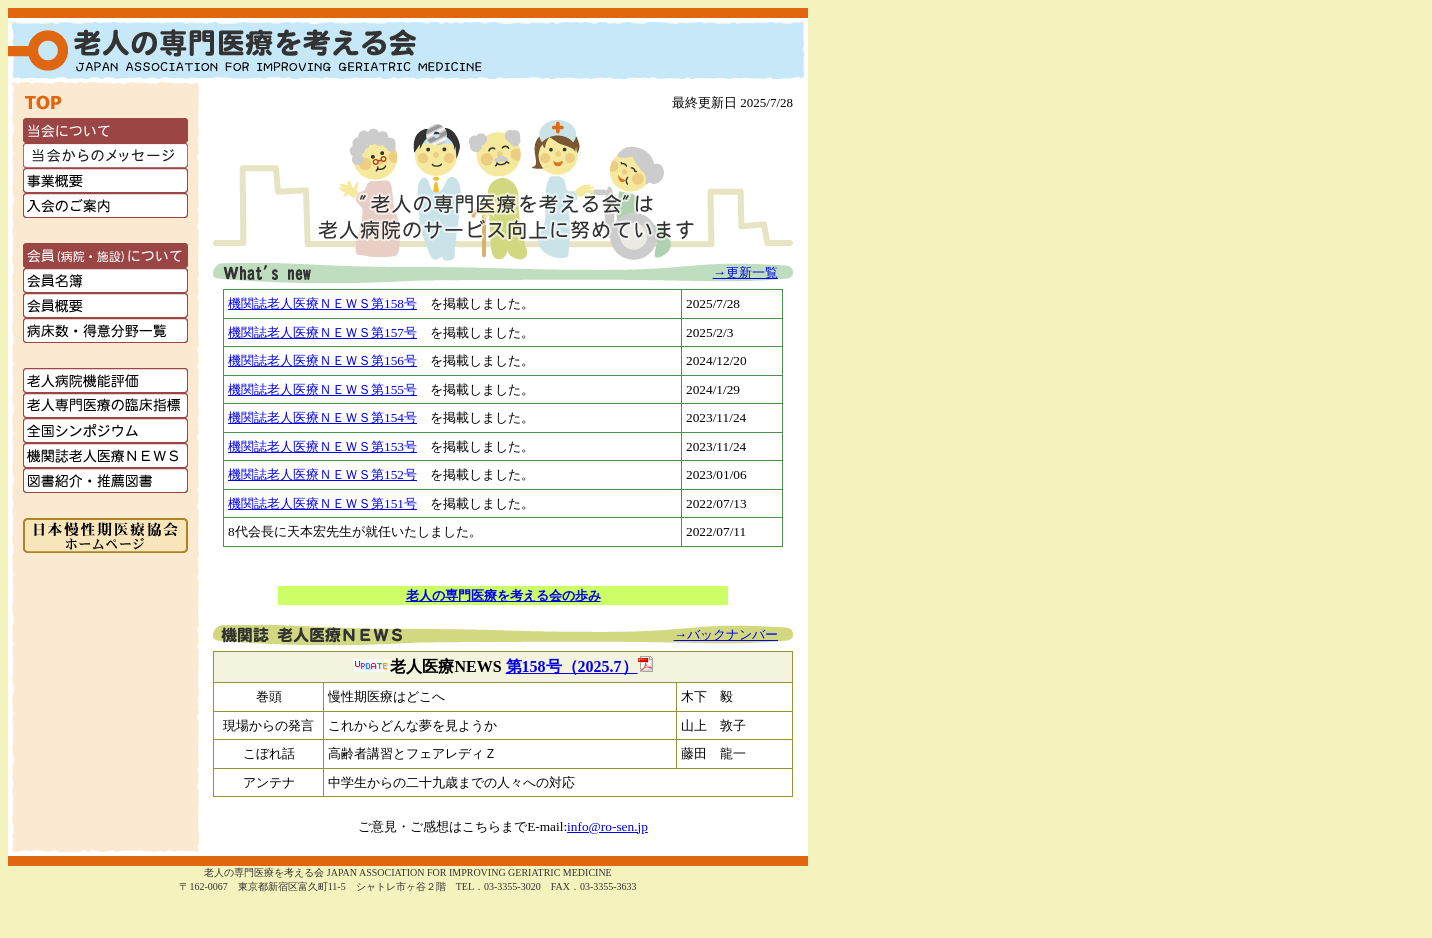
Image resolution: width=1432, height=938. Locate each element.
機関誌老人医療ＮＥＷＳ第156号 (322, 360)
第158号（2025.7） (579, 666)
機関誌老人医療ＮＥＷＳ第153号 (322, 446)
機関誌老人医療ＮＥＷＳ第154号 (322, 417)
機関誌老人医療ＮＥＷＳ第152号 (322, 474)
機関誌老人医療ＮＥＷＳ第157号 (322, 332)
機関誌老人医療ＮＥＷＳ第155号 (322, 389)
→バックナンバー (726, 634)
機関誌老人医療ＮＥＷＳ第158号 (322, 303)
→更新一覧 (745, 272)
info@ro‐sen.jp (607, 826)
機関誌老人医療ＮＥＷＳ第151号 (322, 503)
